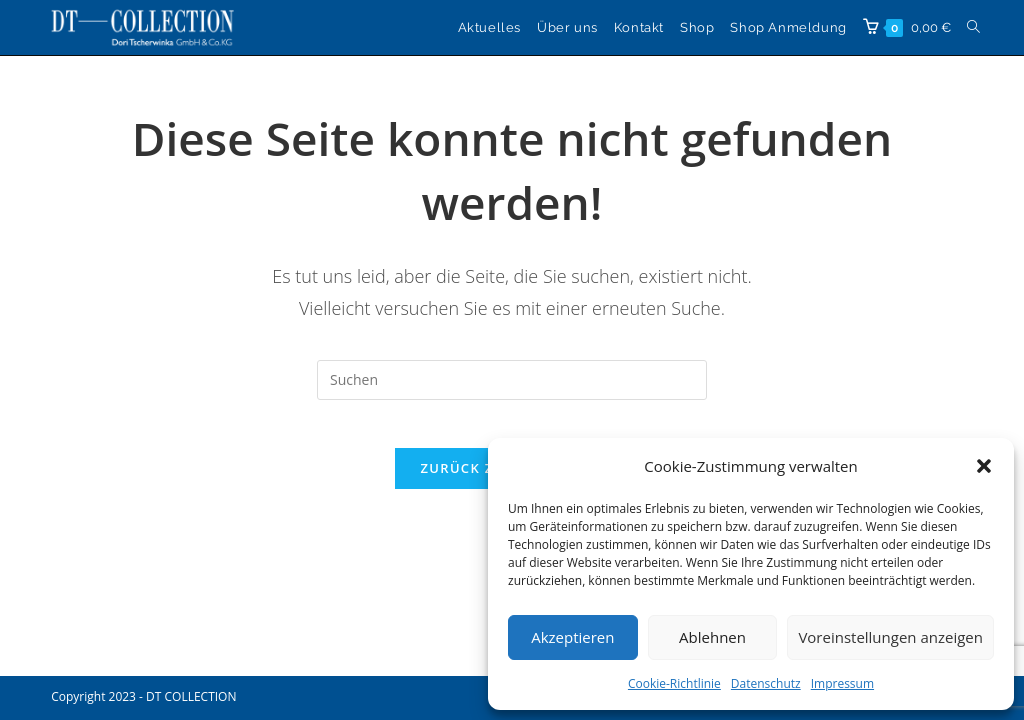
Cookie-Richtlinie (674, 683)
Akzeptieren (572, 637)
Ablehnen (712, 637)
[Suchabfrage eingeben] (512, 380)
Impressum (842, 683)
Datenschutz (766, 683)
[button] (984, 466)
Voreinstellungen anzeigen (890, 637)
